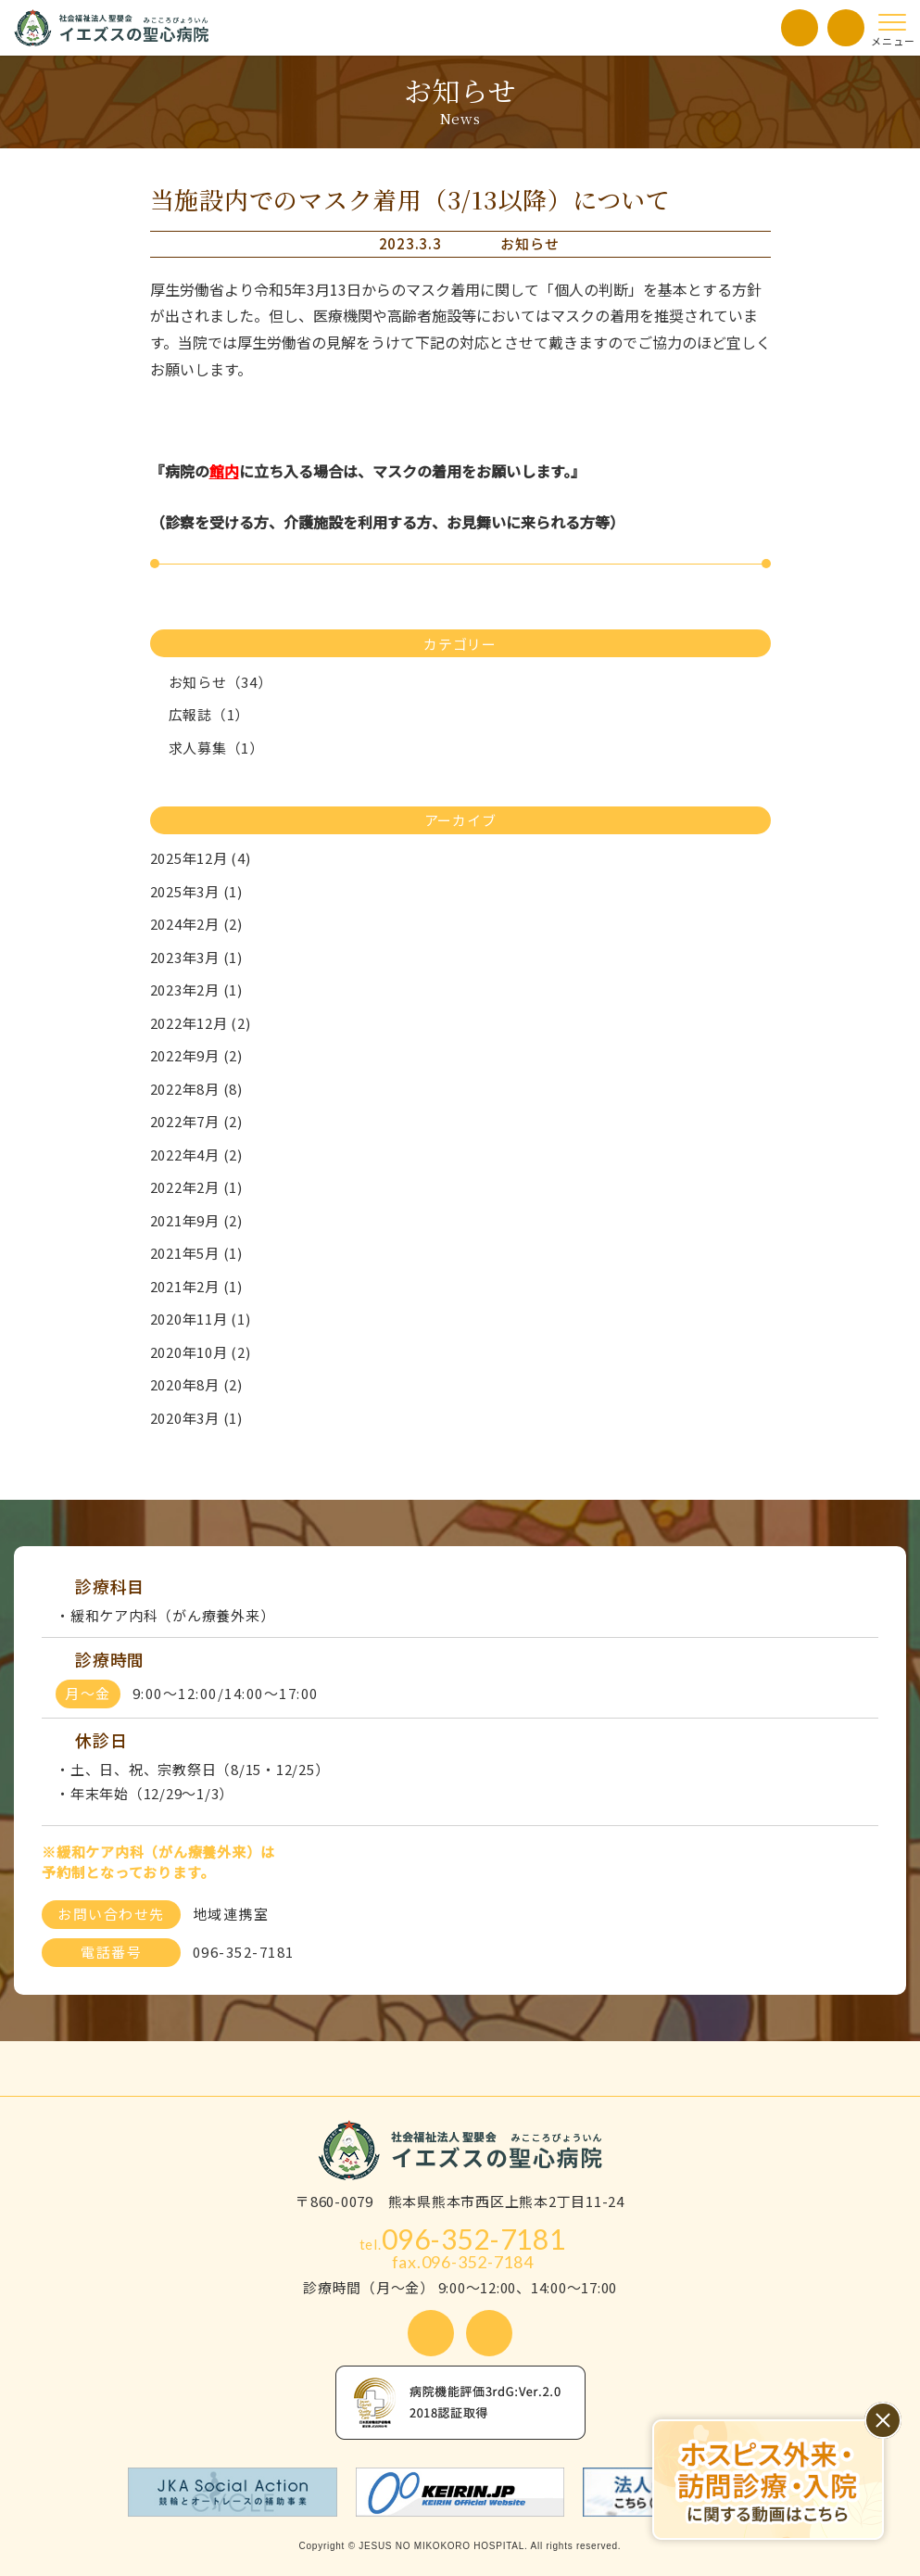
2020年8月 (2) (196, 1384)
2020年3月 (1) (196, 1418)
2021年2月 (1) (196, 1286)
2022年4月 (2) (196, 1154)
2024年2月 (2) (196, 923)
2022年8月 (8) (196, 1088)
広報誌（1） (200, 714)
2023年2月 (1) (196, 989)
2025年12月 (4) (200, 858)
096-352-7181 (462, 2238)
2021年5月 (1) (196, 1253)
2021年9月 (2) (196, 1220)
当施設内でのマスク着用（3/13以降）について (410, 199)
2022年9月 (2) (196, 1055)
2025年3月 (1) (196, 891)
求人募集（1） (207, 747)
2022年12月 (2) (200, 1023)
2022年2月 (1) (196, 1187)
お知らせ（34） (211, 682)
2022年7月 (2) (196, 1121)
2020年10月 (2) (200, 1352)
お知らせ (529, 243)
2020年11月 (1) (200, 1318)
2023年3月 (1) (196, 957)
